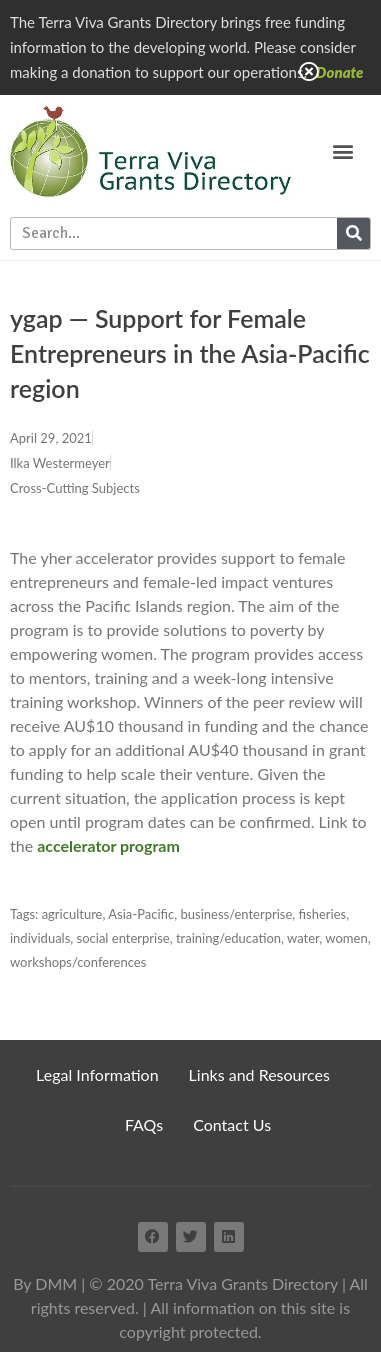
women (346, 938)
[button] (342, 150)
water (303, 938)
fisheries (323, 914)
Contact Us (232, 1124)
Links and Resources (259, 1074)
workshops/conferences (78, 962)
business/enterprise (236, 914)
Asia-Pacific (141, 914)
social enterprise (123, 938)
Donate (340, 72)
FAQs (144, 1124)
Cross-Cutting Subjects (75, 488)
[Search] (353, 233)
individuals (40, 938)
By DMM (45, 1283)
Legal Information (97, 1074)
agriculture (72, 914)
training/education (228, 938)
